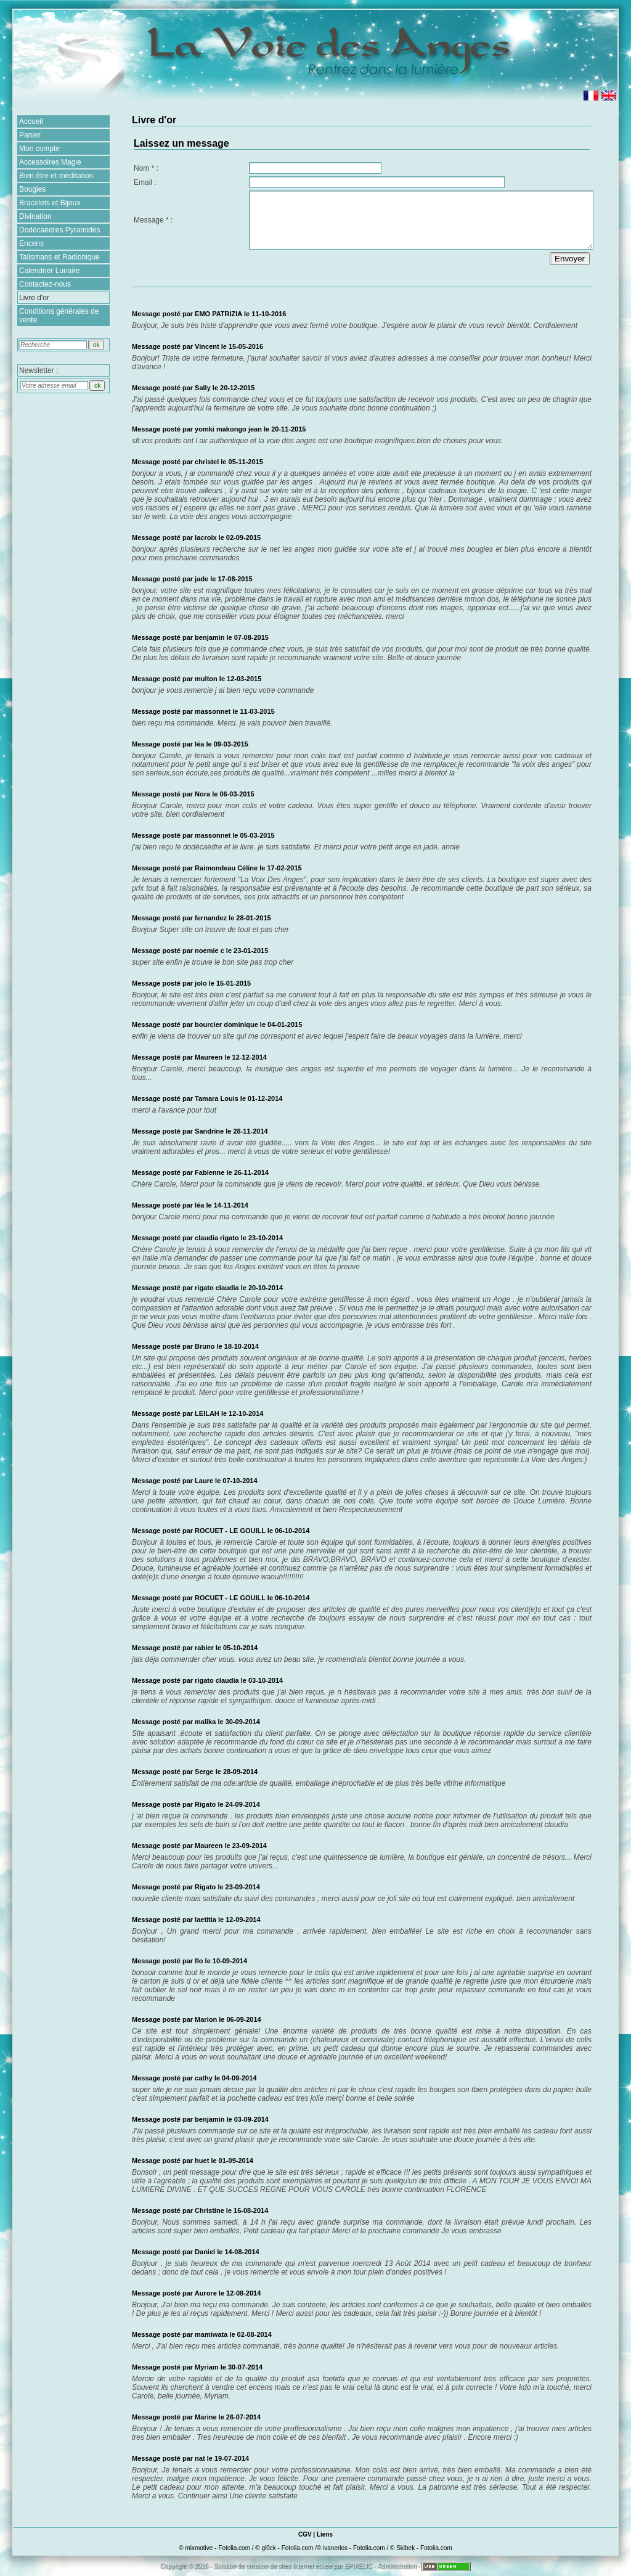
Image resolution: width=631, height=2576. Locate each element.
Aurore (206, 2293)
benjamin (209, 637)
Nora (202, 794)
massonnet (212, 711)
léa (199, 744)
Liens (325, 2534)
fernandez (211, 918)
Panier (30, 135)
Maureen (208, 1845)
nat (200, 2458)
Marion (206, 2019)
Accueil (31, 121)
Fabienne (209, 1172)
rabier (204, 1647)
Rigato (205, 1804)
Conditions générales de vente (59, 315)
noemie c (210, 950)
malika (205, 1721)
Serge (204, 1771)
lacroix (205, 537)
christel (207, 461)
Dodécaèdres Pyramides (59, 230)
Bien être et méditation (56, 175)
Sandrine (209, 1131)
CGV (305, 2534)
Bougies (32, 189)
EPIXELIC (358, 2565)
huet (202, 2160)
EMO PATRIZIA (218, 313)
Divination (35, 216)
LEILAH (207, 1413)
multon (206, 678)
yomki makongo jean (228, 429)
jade (201, 579)
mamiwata (211, 2334)
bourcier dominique (226, 1024)
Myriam (207, 2367)
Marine (207, 2417)
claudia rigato (217, 1237)
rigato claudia (217, 1287)
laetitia (205, 1919)
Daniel (206, 2251)
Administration (396, 2565)
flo (199, 1961)
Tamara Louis (216, 1098)
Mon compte (39, 148)
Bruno (204, 1346)
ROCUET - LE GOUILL (230, 1530)
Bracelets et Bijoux (49, 202)
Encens (31, 243)
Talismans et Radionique (59, 257)
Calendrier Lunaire (49, 270)
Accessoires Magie (50, 162)
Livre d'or (34, 297)
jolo (201, 983)
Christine (209, 2210)
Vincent (207, 346)
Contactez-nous (45, 284)
